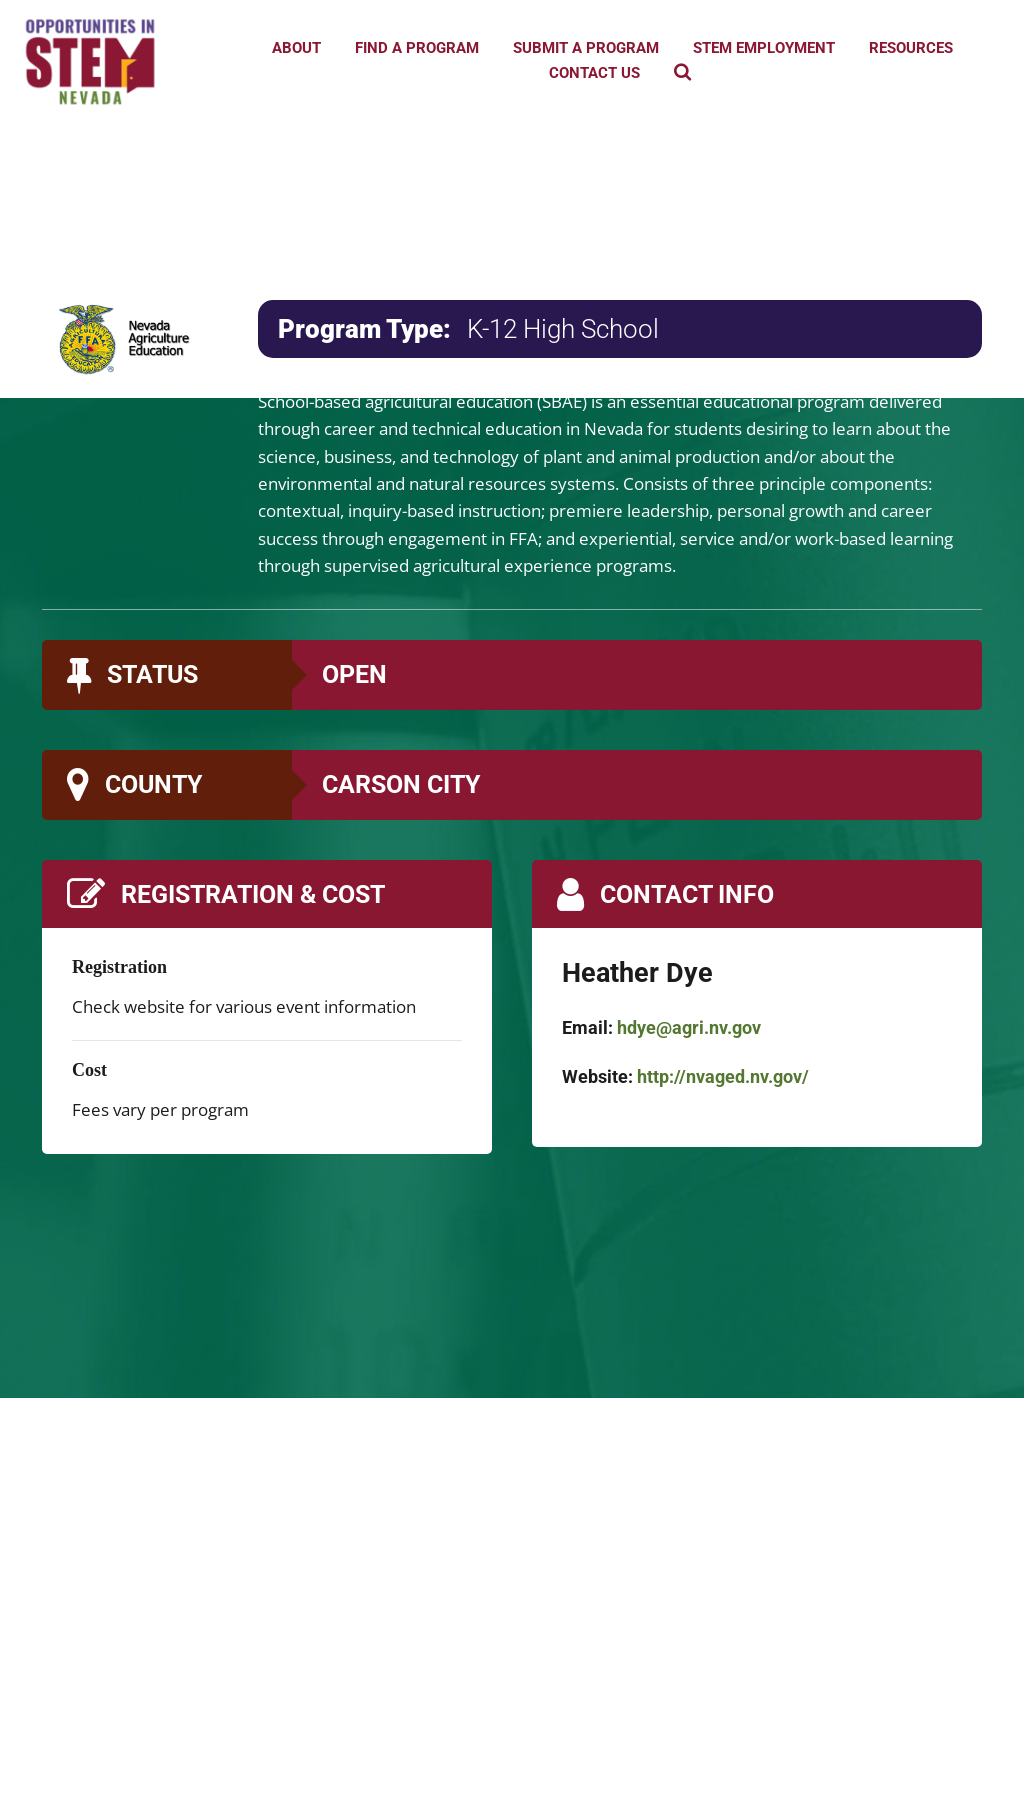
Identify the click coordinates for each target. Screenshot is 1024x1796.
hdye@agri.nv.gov (689, 1027)
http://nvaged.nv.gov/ (723, 1076)
